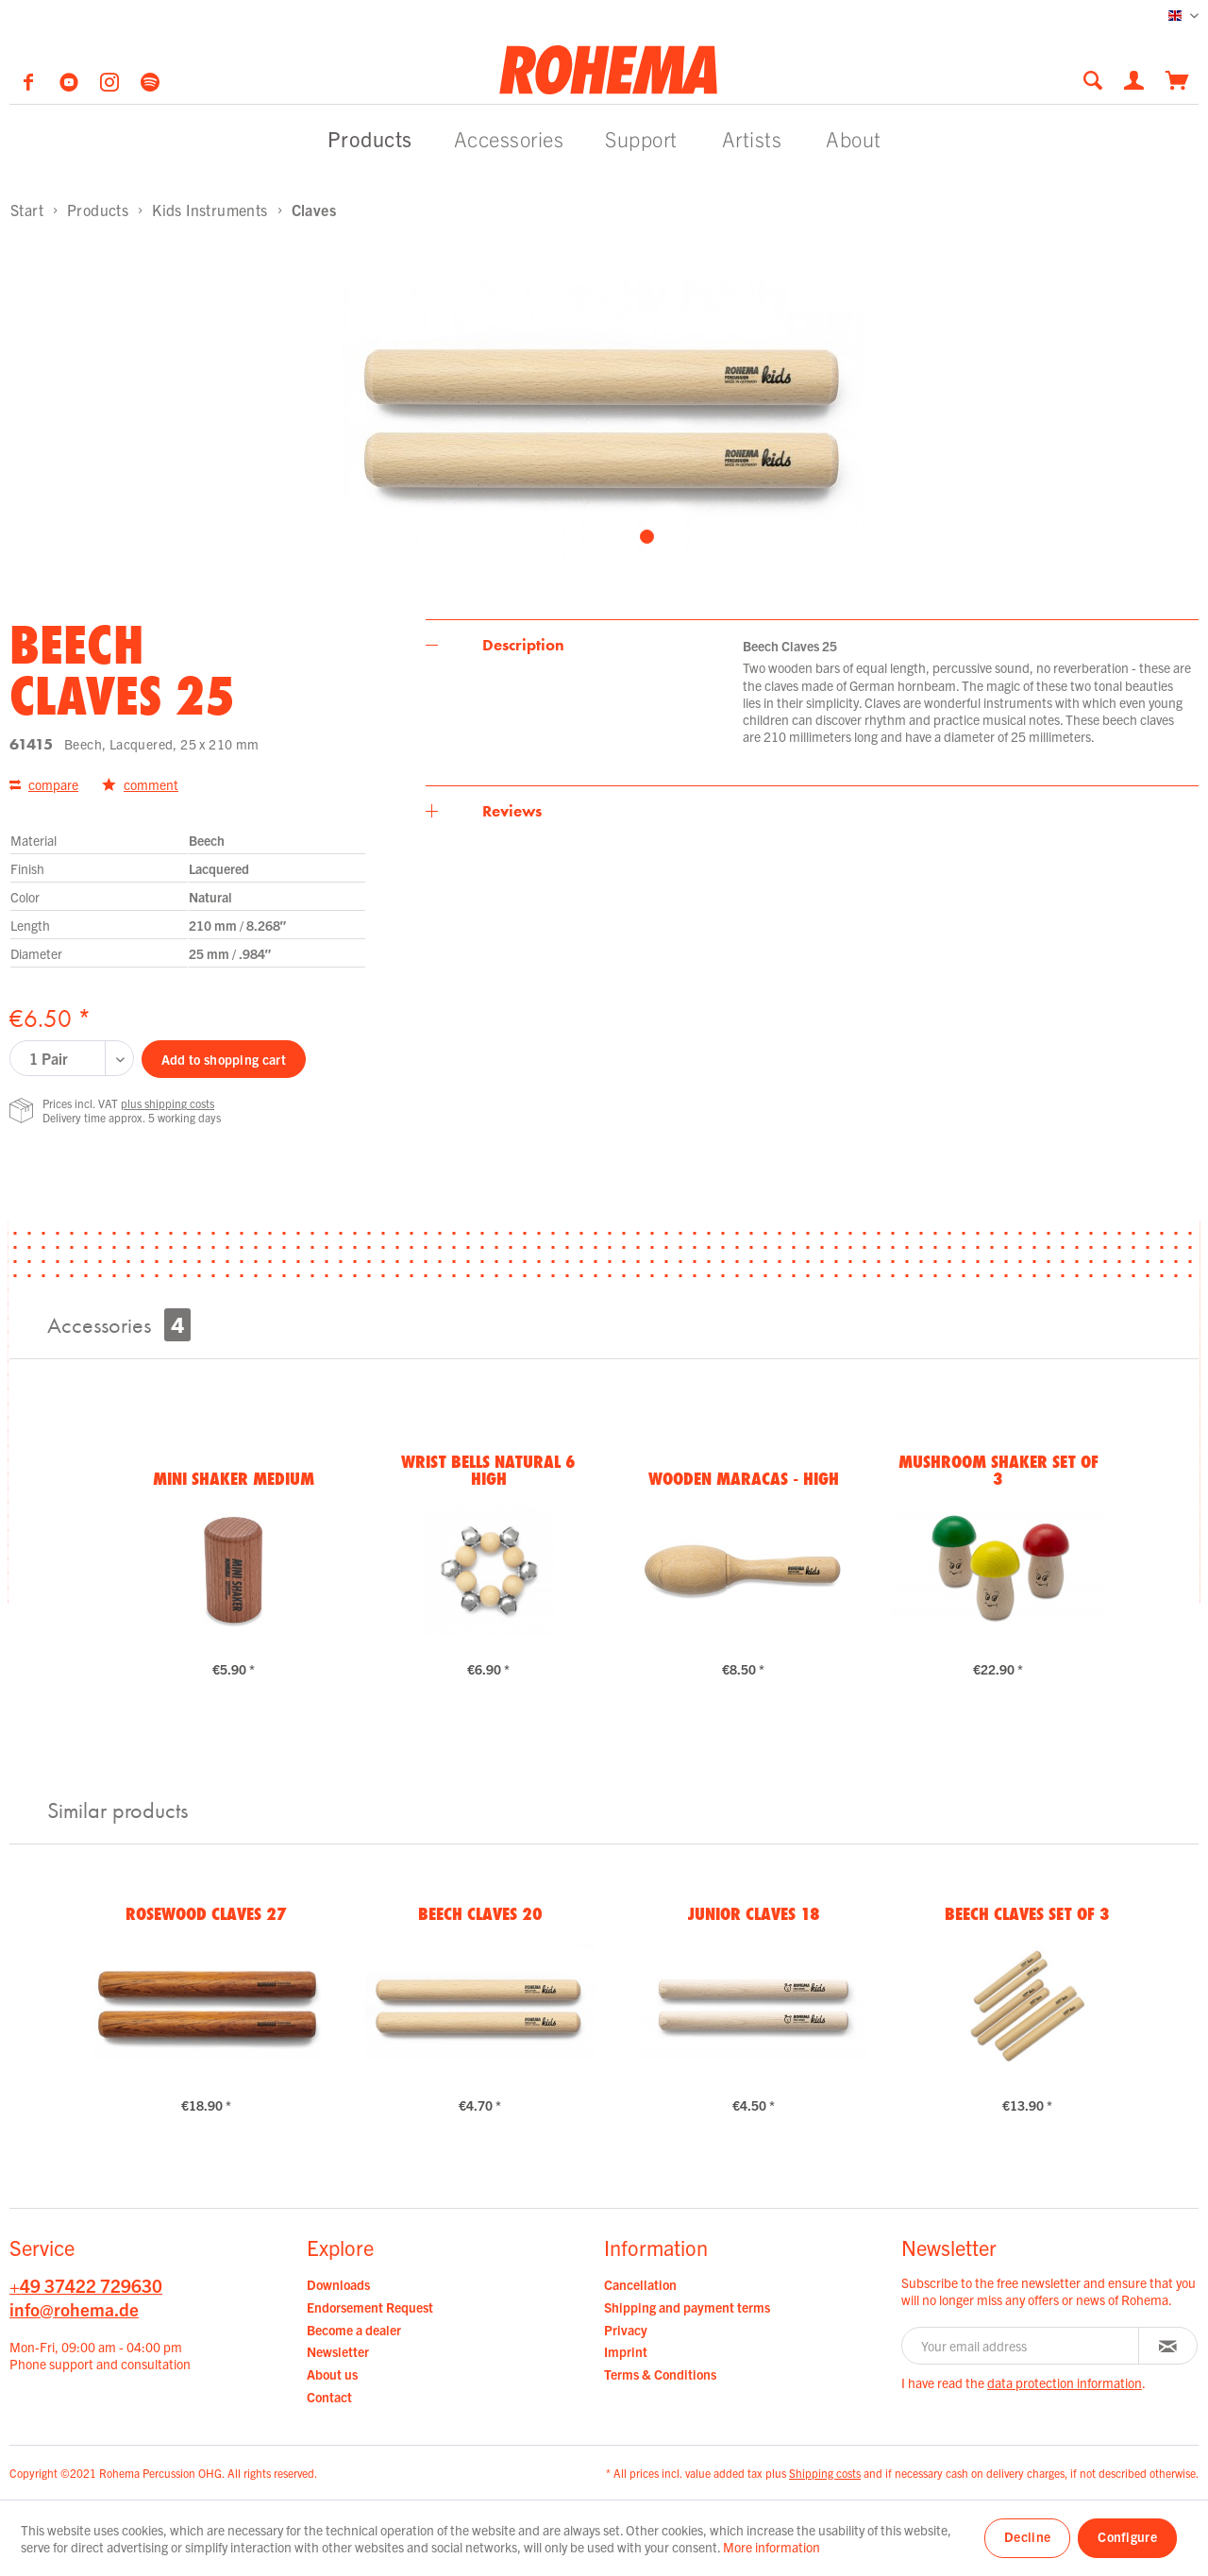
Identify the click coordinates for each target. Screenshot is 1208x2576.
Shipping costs (825, 2473)
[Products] (370, 138)
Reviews (512, 810)
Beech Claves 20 (480, 1913)
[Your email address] (1020, 2346)
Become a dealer (354, 2329)
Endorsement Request (370, 2306)
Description (523, 644)
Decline (1027, 2536)
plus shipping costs (167, 1103)
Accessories (119, 1324)
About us (332, 2374)
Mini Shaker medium (233, 1478)
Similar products (117, 1810)
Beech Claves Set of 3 (1027, 1913)
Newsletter (338, 2351)
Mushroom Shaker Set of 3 (998, 1470)
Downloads (338, 2284)
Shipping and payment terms (687, 2306)
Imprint (625, 2351)
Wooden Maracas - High (743, 1478)
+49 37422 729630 (85, 2285)
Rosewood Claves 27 (206, 1913)
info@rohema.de (74, 2309)
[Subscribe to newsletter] (1168, 2346)
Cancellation (640, 2284)
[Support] (641, 138)
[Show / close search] (1093, 79)
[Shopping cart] (1177, 78)
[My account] (1135, 78)
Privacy (625, 2329)
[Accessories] (509, 138)
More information (771, 2546)
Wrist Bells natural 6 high (488, 1470)
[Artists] (752, 138)
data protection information (1064, 2382)
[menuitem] (1098, 79)
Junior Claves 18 (754, 1913)
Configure (1127, 2536)
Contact (329, 2396)
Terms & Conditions (660, 2374)
